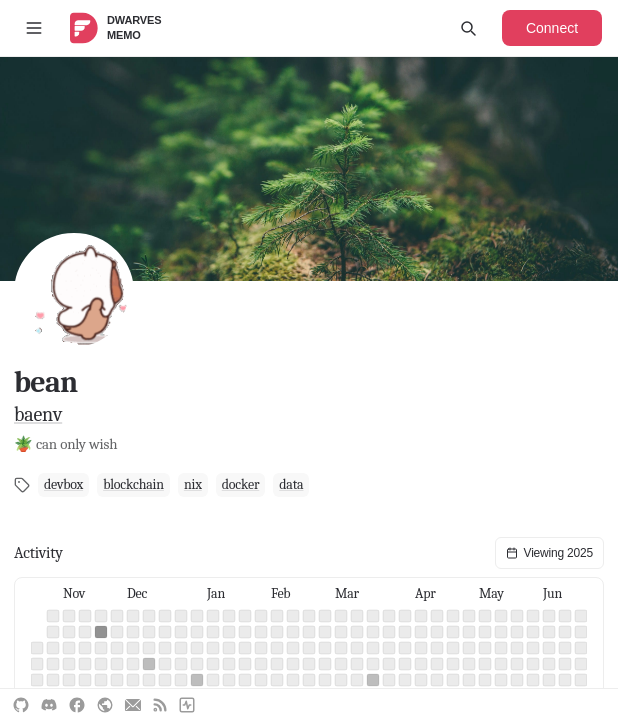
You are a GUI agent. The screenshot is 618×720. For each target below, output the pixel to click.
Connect (552, 28)
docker (241, 484)
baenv (38, 414)
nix (193, 484)
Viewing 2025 (549, 553)
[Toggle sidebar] (34, 28)
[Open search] (468, 28)
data (291, 484)
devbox (63, 484)
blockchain (133, 484)
